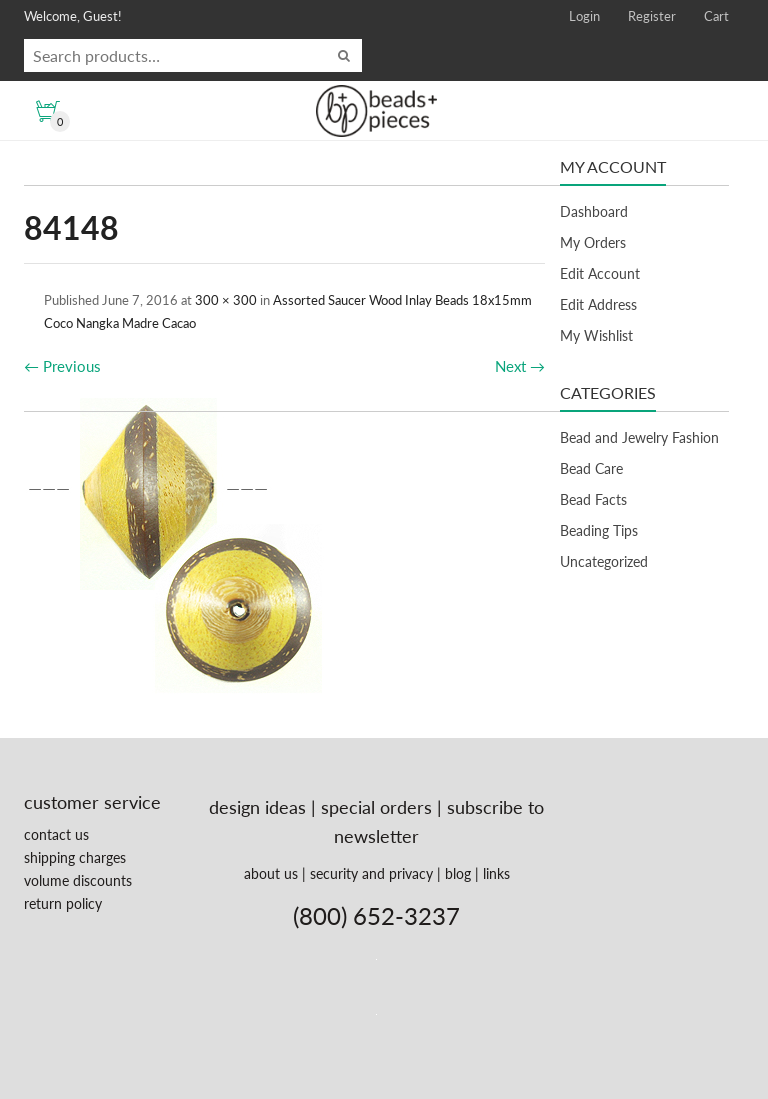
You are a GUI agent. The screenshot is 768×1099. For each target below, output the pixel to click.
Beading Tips (599, 530)
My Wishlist (596, 335)
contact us (56, 834)
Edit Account (600, 273)
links (496, 873)
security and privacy (371, 873)
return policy (63, 903)
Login (584, 16)
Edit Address (598, 304)
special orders (376, 807)
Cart (716, 16)
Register (652, 16)
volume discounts (78, 880)
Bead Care (591, 468)
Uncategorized (604, 561)
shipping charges (75, 857)
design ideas (257, 807)
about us (271, 873)
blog (458, 873)
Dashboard (594, 211)
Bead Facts (593, 499)
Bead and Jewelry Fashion (639, 437)
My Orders (593, 242)
